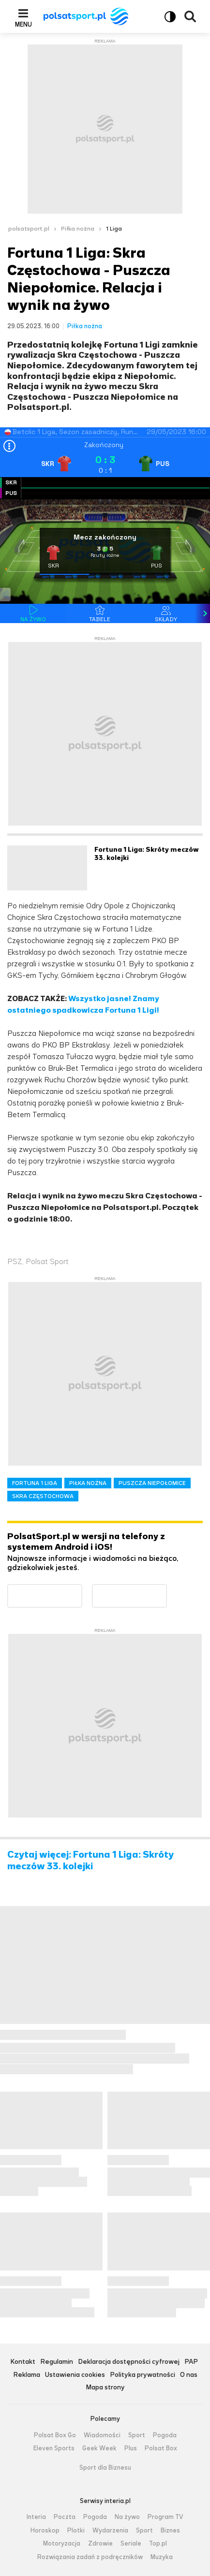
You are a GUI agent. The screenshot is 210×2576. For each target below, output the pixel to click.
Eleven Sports (54, 2448)
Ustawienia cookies (75, 2375)
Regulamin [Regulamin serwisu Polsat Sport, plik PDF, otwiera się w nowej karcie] (56, 2362)
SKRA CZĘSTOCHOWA (43, 1496)
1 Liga (114, 229)
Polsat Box (161, 2448)
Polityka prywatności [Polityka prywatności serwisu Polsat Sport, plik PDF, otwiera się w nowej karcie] (142, 2375)
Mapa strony (105, 2388)
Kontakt (22, 2362)
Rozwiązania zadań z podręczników (90, 2557)
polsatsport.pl (28, 229)
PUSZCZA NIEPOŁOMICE (152, 1483)
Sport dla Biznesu (105, 2468)
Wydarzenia (110, 2530)
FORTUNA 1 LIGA (34, 1483)
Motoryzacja (61, 2543)
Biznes (170, 2530)
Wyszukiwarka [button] (190, 16)
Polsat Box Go (55, 2435)
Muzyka (161, 2557)
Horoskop (45, 2530)
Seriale (130, 2543)
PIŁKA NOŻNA (87, 1483)
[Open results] (9, 446)
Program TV (165, 2517)
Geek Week (99, 2448)
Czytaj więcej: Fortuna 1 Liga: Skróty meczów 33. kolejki (90, 1860)
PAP (191, 2362)
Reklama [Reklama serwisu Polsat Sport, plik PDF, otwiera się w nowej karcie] (26, 2375)
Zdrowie (100, 2543)
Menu (23, 24)
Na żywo (127, 2517)
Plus (130, 2448)
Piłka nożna (77, 229)
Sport (136, 2435)
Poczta (64, 2517)
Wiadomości (102, 2435)
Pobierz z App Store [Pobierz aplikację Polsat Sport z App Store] (166, 1590)
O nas (188, 2375)
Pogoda (165, 2435)
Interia (36, 2517)
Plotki (76, 2530)
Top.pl (158, 2543)
